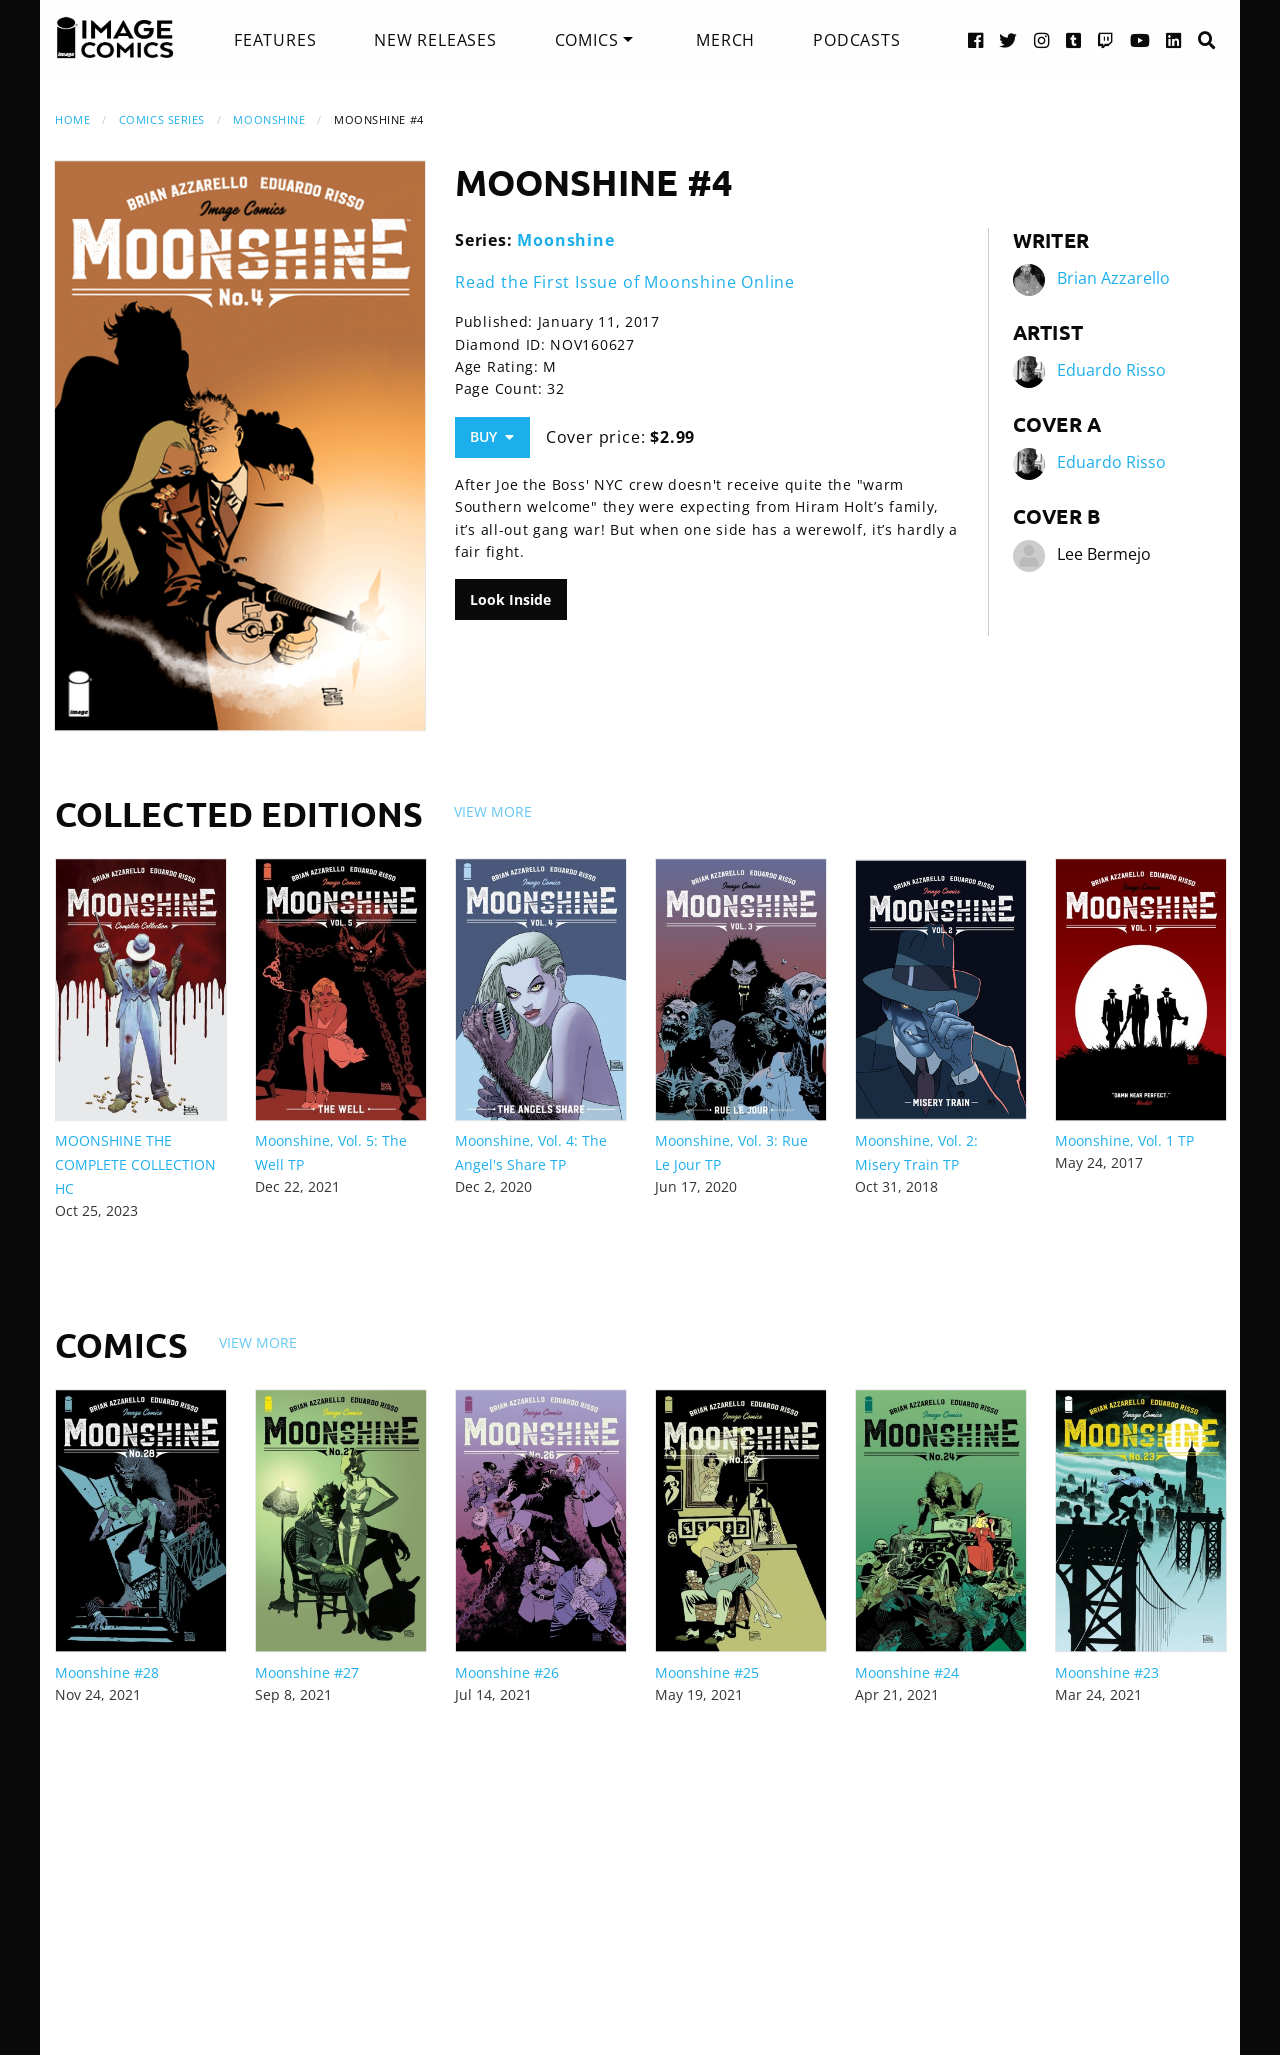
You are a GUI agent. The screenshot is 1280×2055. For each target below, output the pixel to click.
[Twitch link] (1106, 39)
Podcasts (856, 40)
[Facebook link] (976, 39)
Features (275, 40)
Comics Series (162, 119)
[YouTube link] (1140, 39)
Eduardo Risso (1111, 370)
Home (72, 119)
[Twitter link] (1008, 39)
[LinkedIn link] (1174, 39)
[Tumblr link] (1074, 39)
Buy (492, 436)
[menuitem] (275, 40)
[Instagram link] (1042, 39)
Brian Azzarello (1113, 278)
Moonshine (269, 119)
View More (493, 811)
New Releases (435, 40)
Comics (587, 40)
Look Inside (510, 599)
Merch (725, 40)
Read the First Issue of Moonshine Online (625, 282)
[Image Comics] (115, 38)
